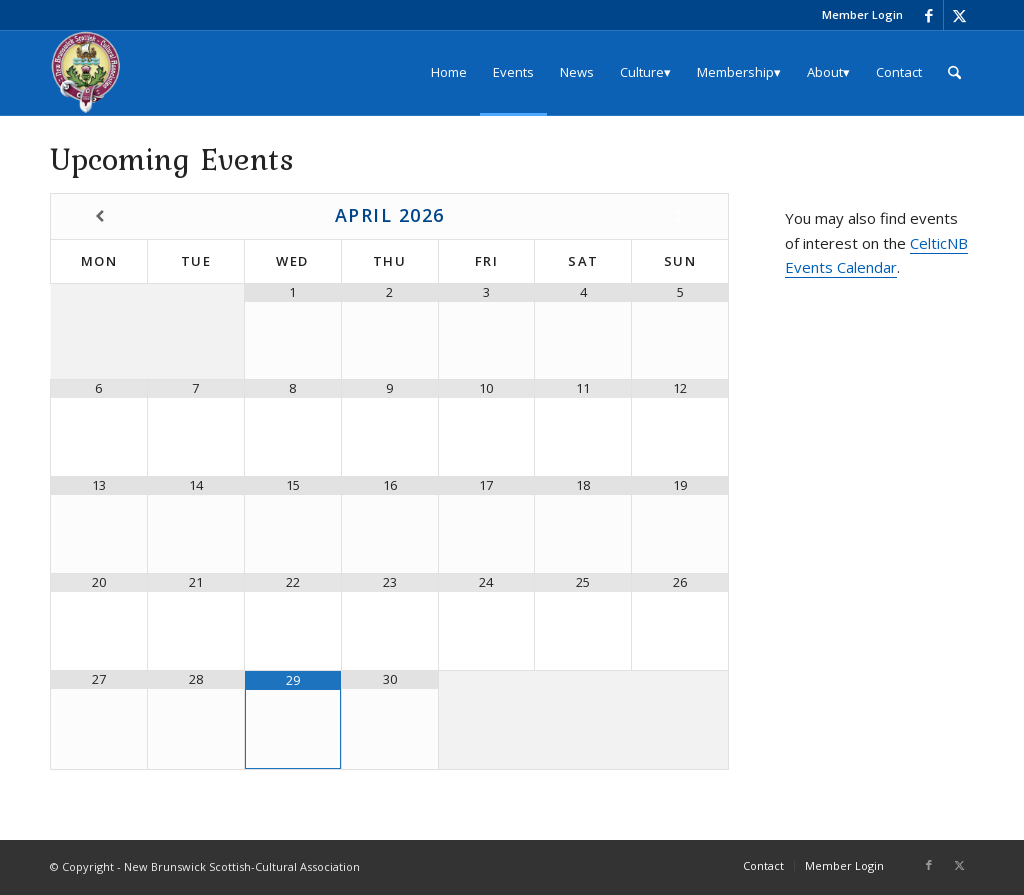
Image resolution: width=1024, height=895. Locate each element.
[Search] (954, 72)
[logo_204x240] (86, 72)
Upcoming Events (172, 158)
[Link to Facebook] (928, 15)
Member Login (862, 14)
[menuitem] (857, 15)
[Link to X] (959, 15)
